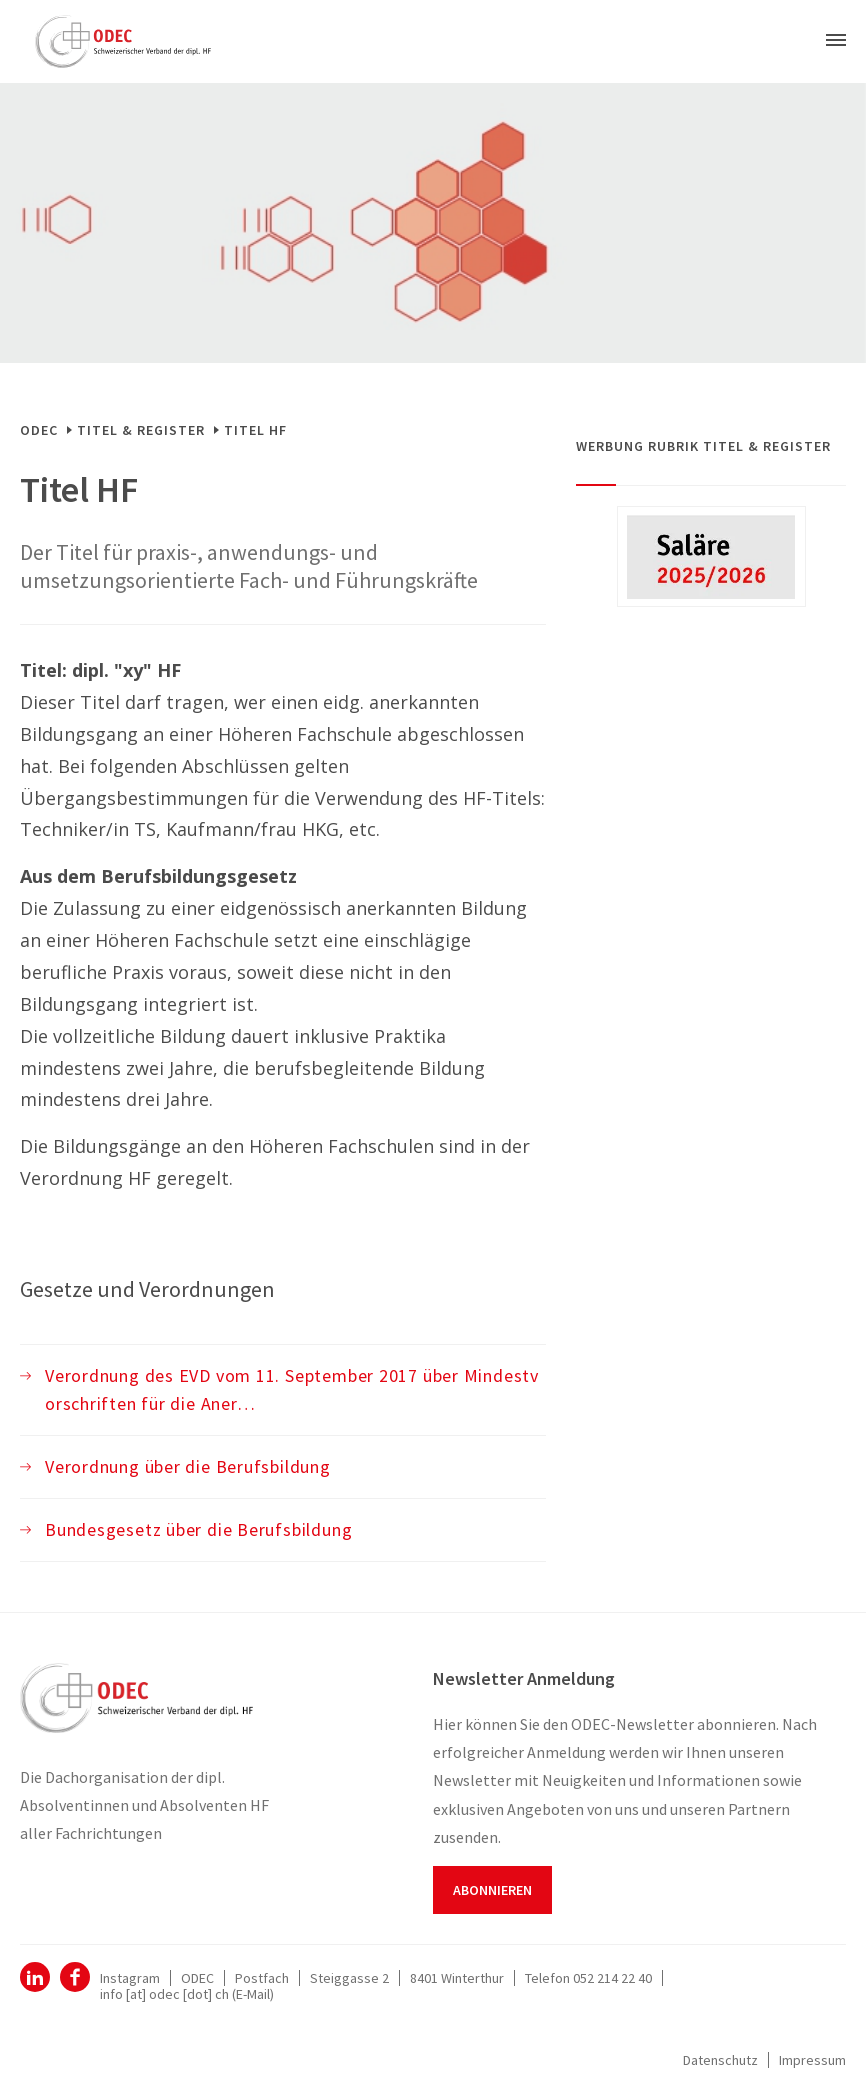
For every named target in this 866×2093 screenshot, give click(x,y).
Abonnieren (492, 1890)
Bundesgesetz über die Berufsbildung (198, 1529)
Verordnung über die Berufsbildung (188, 1466)
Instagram (130, 1978)
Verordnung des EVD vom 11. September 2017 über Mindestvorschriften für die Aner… (292, 1389)
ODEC (39, 430)
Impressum (812, 2060)
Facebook (75, 1977)
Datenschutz (720, 2060)
